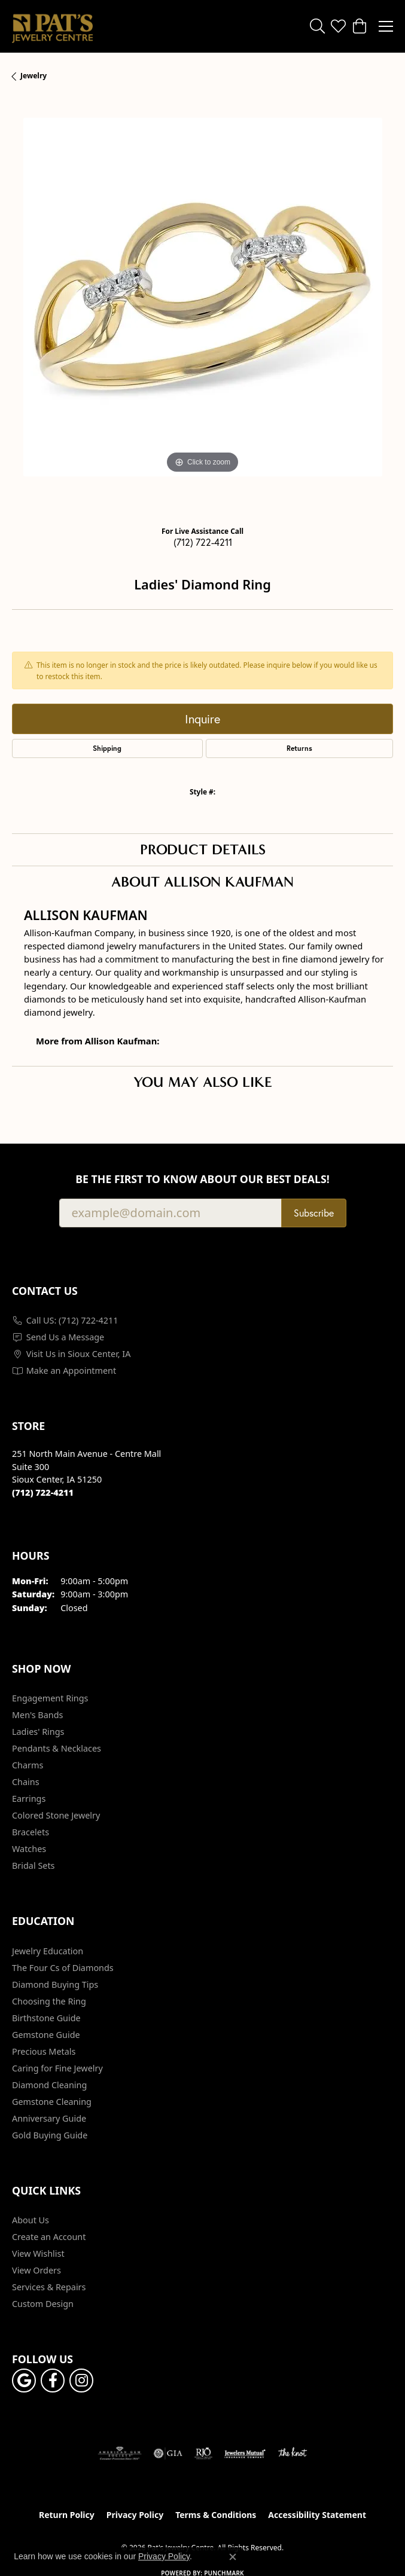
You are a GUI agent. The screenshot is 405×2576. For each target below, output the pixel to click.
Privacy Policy (134, 2514)
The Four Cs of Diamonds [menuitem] (63, 1967)
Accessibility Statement (317, 2514)
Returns (299, 748)
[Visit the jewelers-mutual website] (245, 2453)
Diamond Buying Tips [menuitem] (55, 1984)
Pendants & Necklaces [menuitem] (56, 1748)
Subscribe (314, 1213)
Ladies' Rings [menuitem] (38, 1731)
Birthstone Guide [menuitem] (46, 2018)
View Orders (36, 2270)
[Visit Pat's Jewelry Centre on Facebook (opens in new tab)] (53, 2380)
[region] (202, 308)
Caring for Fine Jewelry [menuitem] (57, 2068)
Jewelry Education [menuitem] (47, 1951)
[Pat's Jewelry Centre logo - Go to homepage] (52, 26)
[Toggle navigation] (386, 26)
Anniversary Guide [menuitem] (49, 2118)
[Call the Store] (43, 1492)
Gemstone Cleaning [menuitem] (52, 2101)
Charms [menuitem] (27, 1765)
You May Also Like (202, 1082)
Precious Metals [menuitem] (43, 2051)
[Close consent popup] (232, 2556)
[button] (317, 26)
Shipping (107, 748)
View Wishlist (38, 2253)
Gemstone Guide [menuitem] (46, 2034)
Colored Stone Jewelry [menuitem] (56, 1815)
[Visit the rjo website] (203, 2453)
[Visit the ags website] (120, 2453)
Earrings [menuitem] (28, 1798)
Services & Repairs (49, 2287)
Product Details (203, 849)
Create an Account (49, 2236)
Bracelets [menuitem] (30, 1832)
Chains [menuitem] (25, 1781)
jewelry (33, 76)
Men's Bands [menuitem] (37, 1715)
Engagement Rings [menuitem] (50, 1698)
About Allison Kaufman (202, 881)
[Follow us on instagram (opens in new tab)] (81, 2380)
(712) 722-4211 (202, 542)
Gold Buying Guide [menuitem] (49, 2135)
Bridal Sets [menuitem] (33, 1865)
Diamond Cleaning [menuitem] (49, 2085)
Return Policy (67, 2514)
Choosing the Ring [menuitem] (49, 2001)
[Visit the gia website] (168, 2453)
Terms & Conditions (215, 2514)
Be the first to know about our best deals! (202, 1179)
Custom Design (43, 2303)
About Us (30, 2220)
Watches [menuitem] (29, 1848)
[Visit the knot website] (292, 2453)
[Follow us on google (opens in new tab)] (24, 2380)
